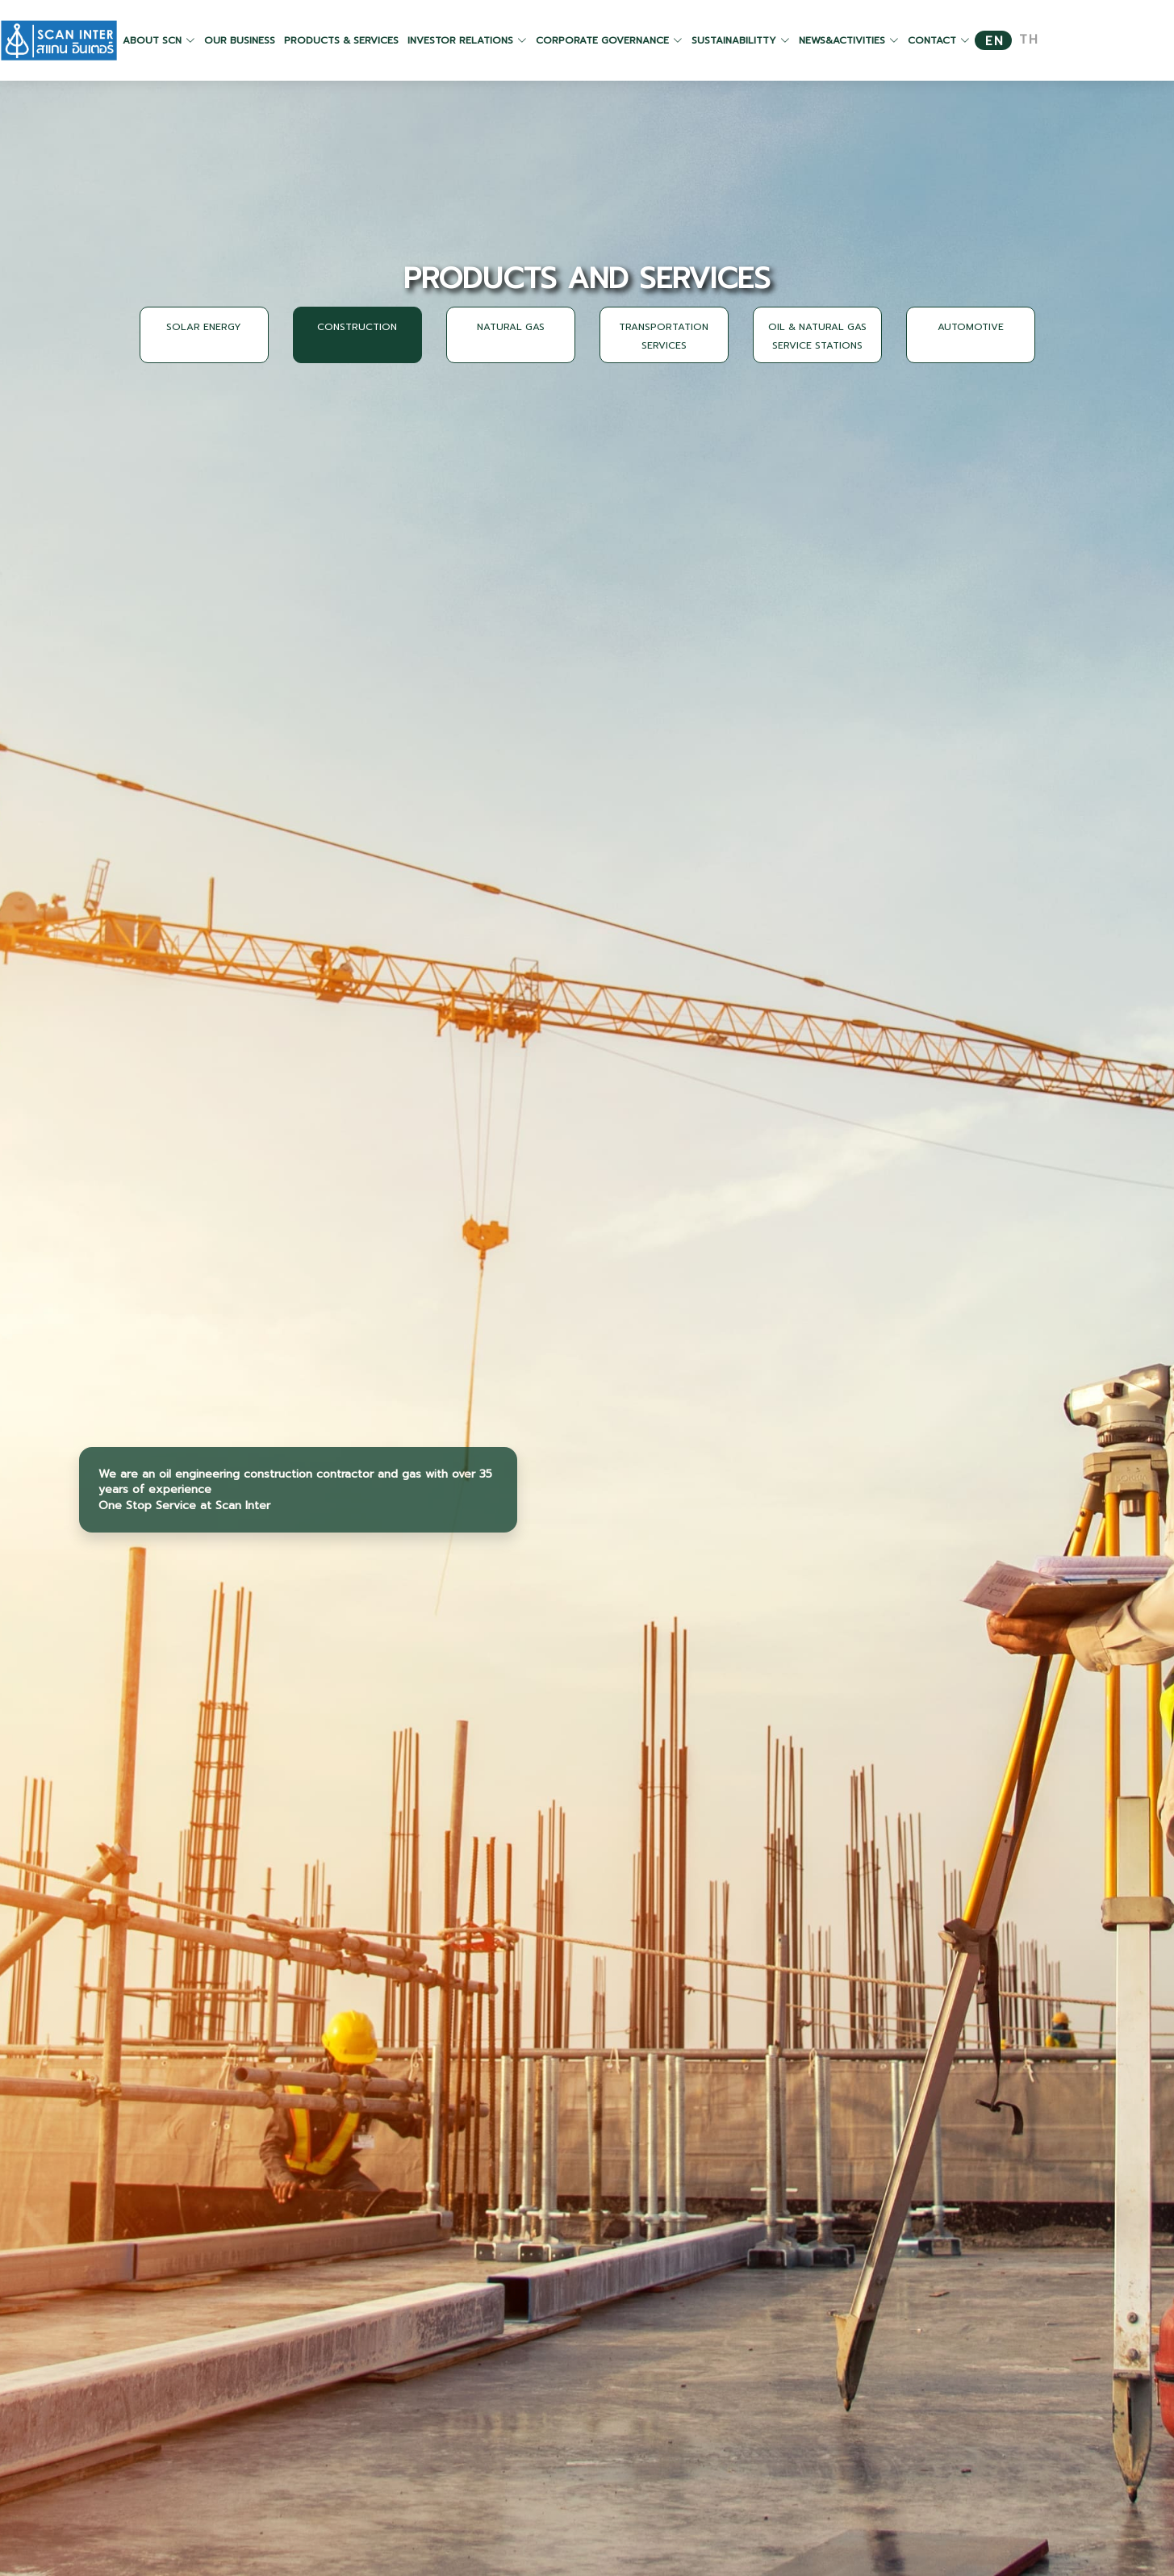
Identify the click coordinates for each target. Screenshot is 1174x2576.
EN (995, 41)
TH (1029, 39)
